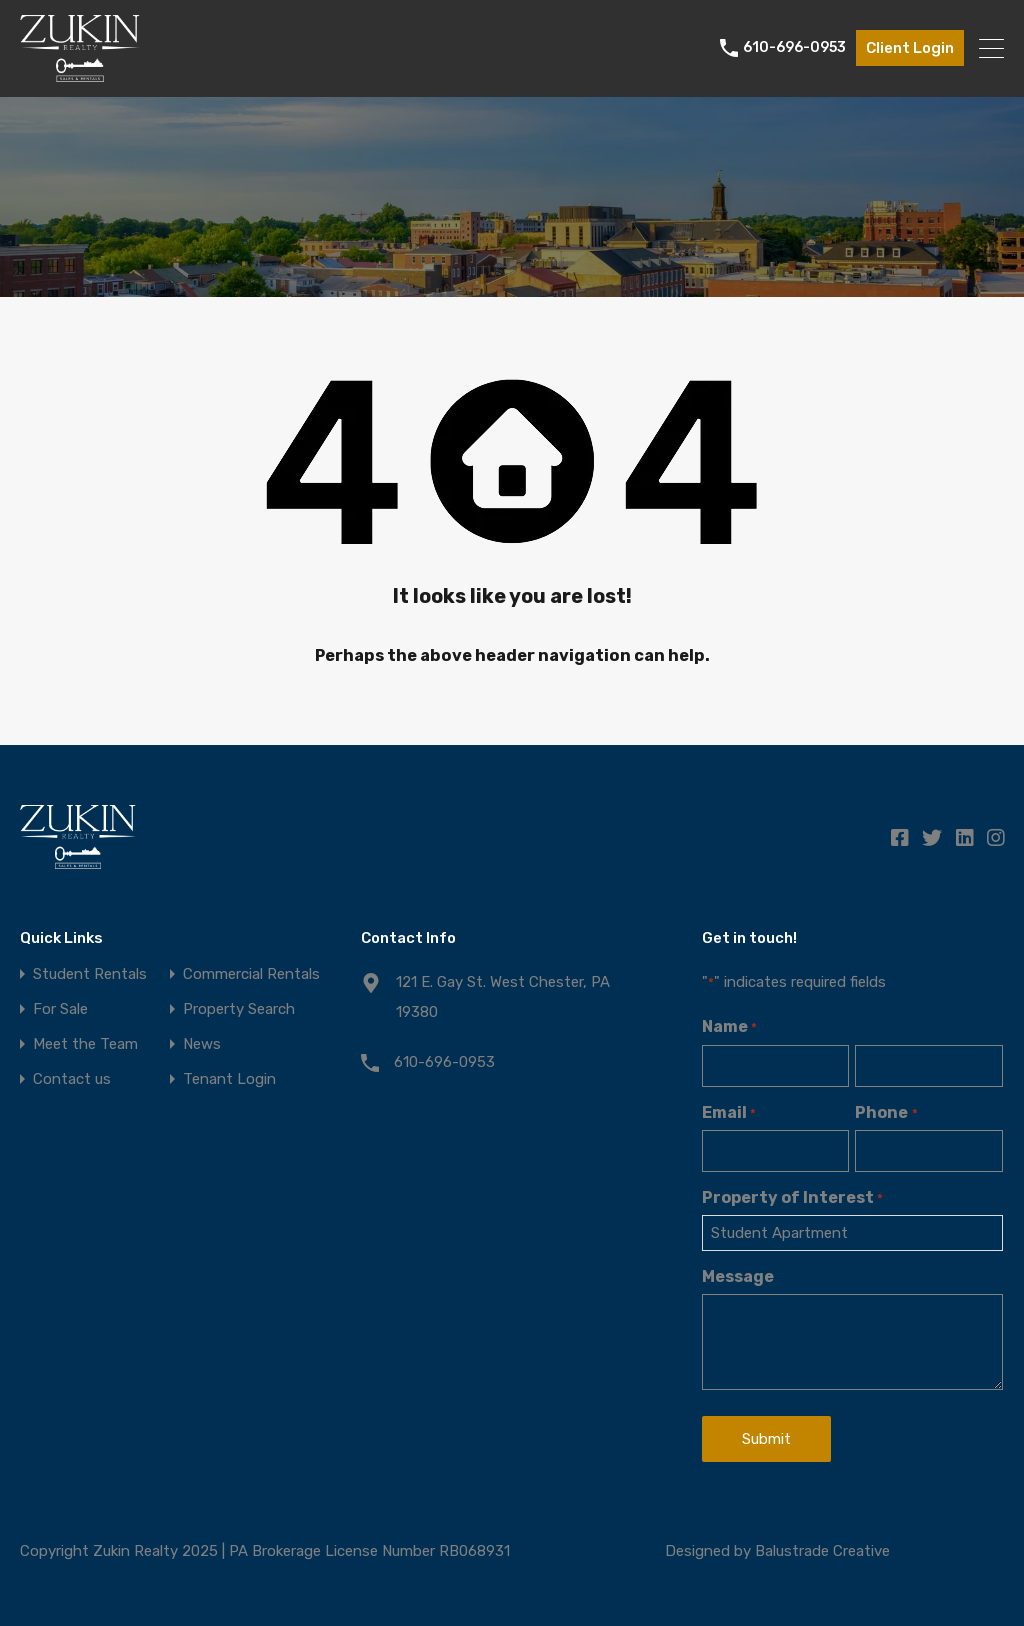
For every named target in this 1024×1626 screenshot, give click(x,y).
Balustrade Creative (822, 1551)
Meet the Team (85, 1044)
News (202, 1044)
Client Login (910, 48)
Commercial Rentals (251, 974)
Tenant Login (229, 1079)
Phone (886, 1112)
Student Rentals (90, 974)
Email (729, 1112)
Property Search (239, 1009)
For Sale (60, 1009)
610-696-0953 (794, 48)
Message (738, 1276)
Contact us (72, 1079)
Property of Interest (792, 1197)
